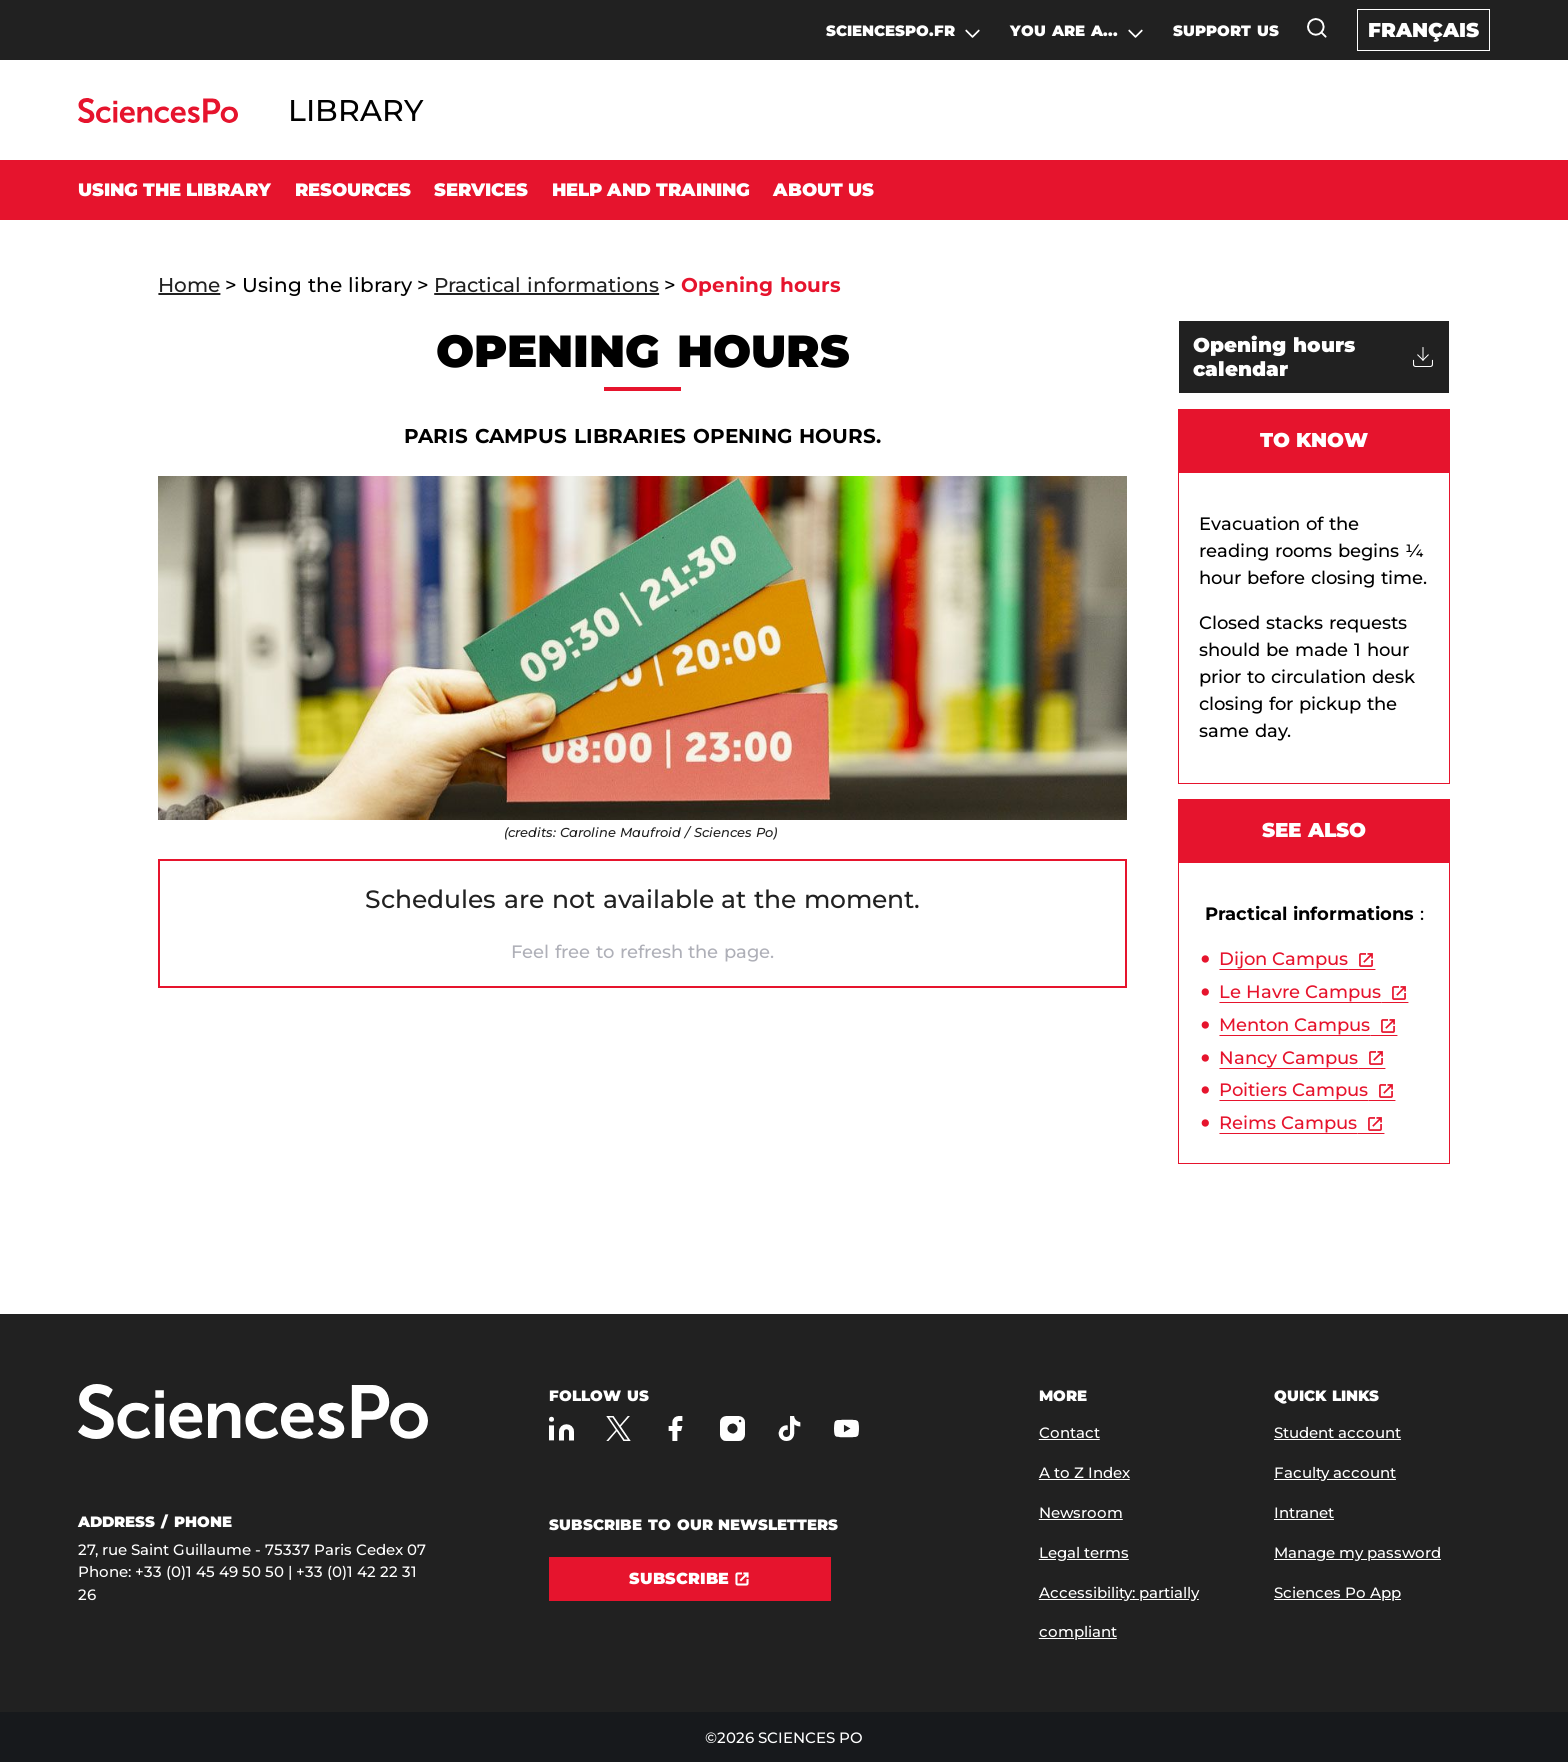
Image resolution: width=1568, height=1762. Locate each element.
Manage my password (1357, 1552)
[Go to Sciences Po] (157, 117)
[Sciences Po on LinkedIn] (561, 1428)
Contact (1069, 1432)
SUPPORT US (1226, 30)
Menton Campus (1294, 1025)
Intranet (1304, 1512)
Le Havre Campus (1300, 992)
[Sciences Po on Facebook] (675, 1428)
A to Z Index (1084, 1472)
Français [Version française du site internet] (1423, 30)
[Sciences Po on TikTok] (789, 1428)
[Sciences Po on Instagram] (732, 1428)
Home (189, 285)
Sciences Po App (1337, 1592)
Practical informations (546, 285)
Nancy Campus (1288, 1058)
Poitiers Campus (1293, 1090)
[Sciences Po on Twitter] (618, 1428)
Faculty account (1335, 1472)
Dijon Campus (1283, 959)
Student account (1337, 1432)
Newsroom (1081, 1512)
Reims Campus (1288, 1123)
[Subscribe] (690, 1579)
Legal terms (1084, 1552)
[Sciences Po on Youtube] (846, 1428)
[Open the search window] (1317, 28)
